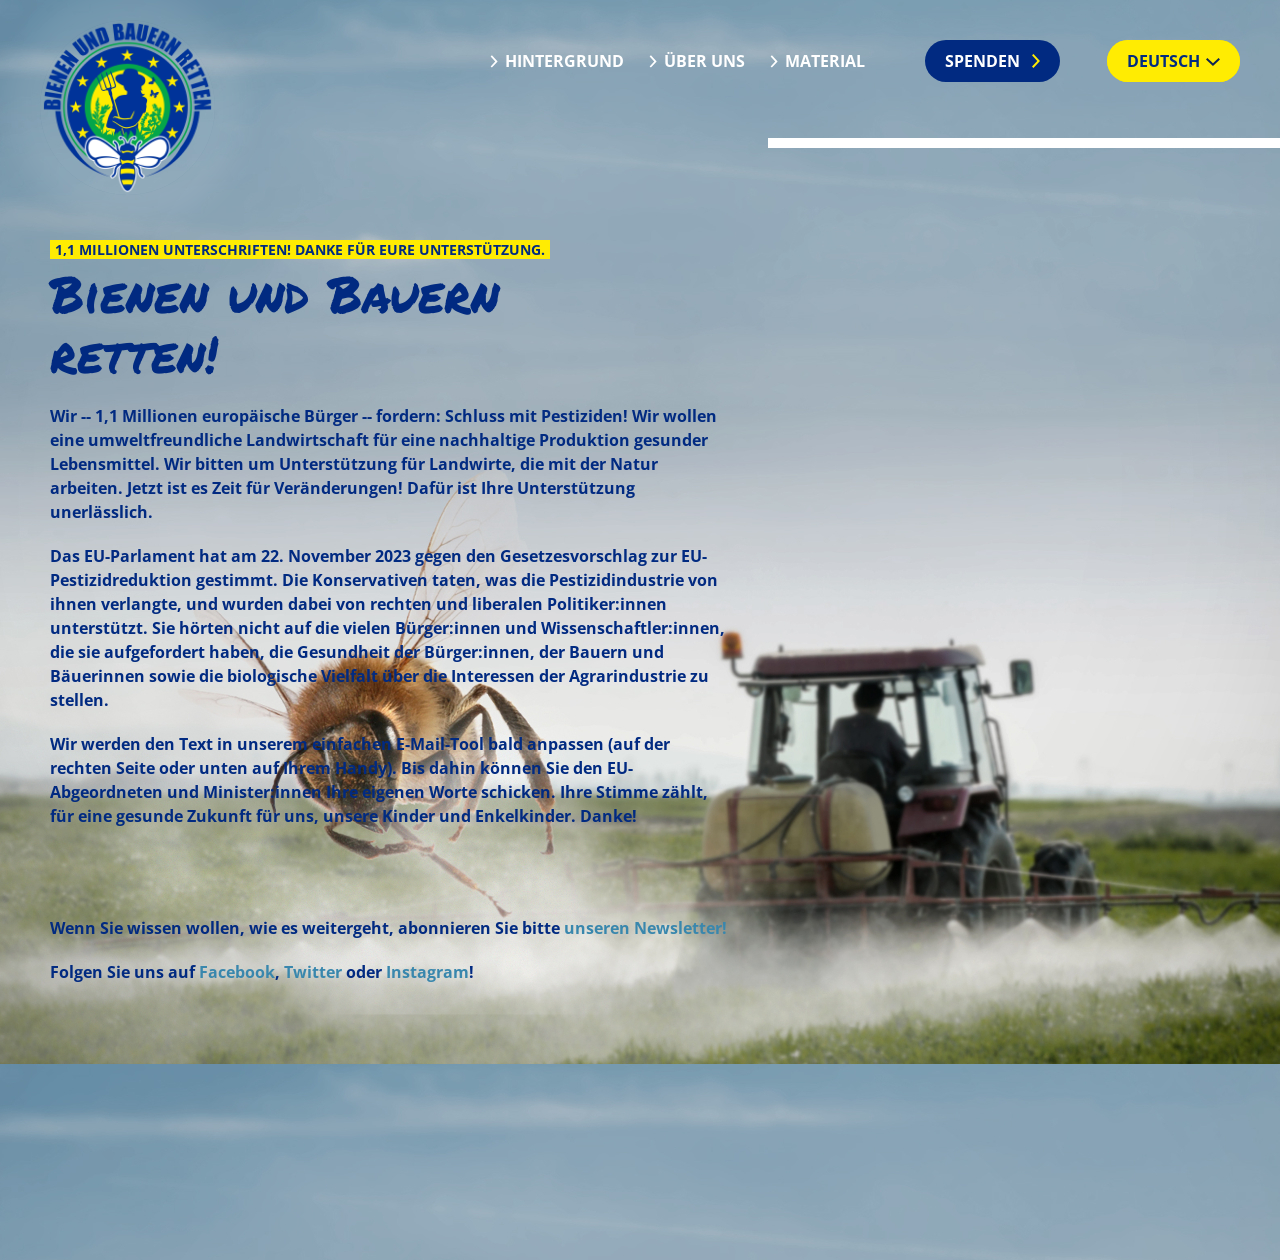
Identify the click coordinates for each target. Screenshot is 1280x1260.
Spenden (982, 61)
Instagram (427, 972)
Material (825, 61)
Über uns (704, 61)
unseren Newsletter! (645, 928)
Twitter (313, 972)
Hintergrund (564, 61)
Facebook (237, 972)
